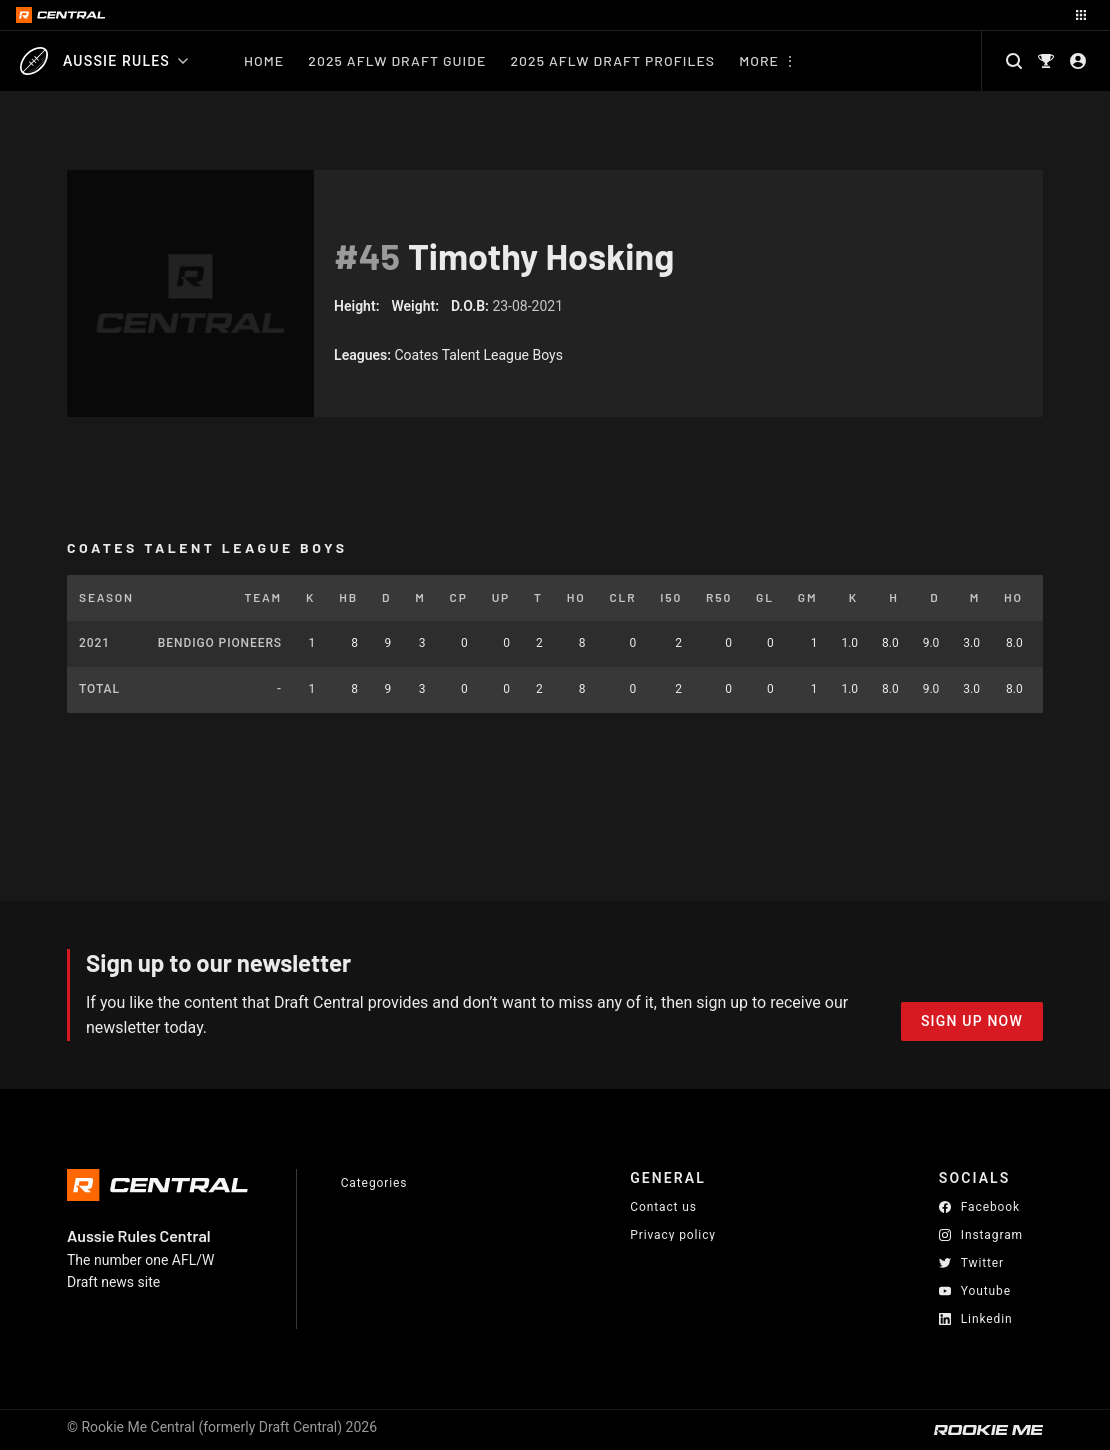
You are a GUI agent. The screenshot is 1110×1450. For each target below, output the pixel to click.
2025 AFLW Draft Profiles (612, 60)
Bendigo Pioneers (220, 643)
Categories (374, 1183)
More (759, 60)
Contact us (663, 1207)
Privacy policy (673, 1234)
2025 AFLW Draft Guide (397, 60)
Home (264, 60)
